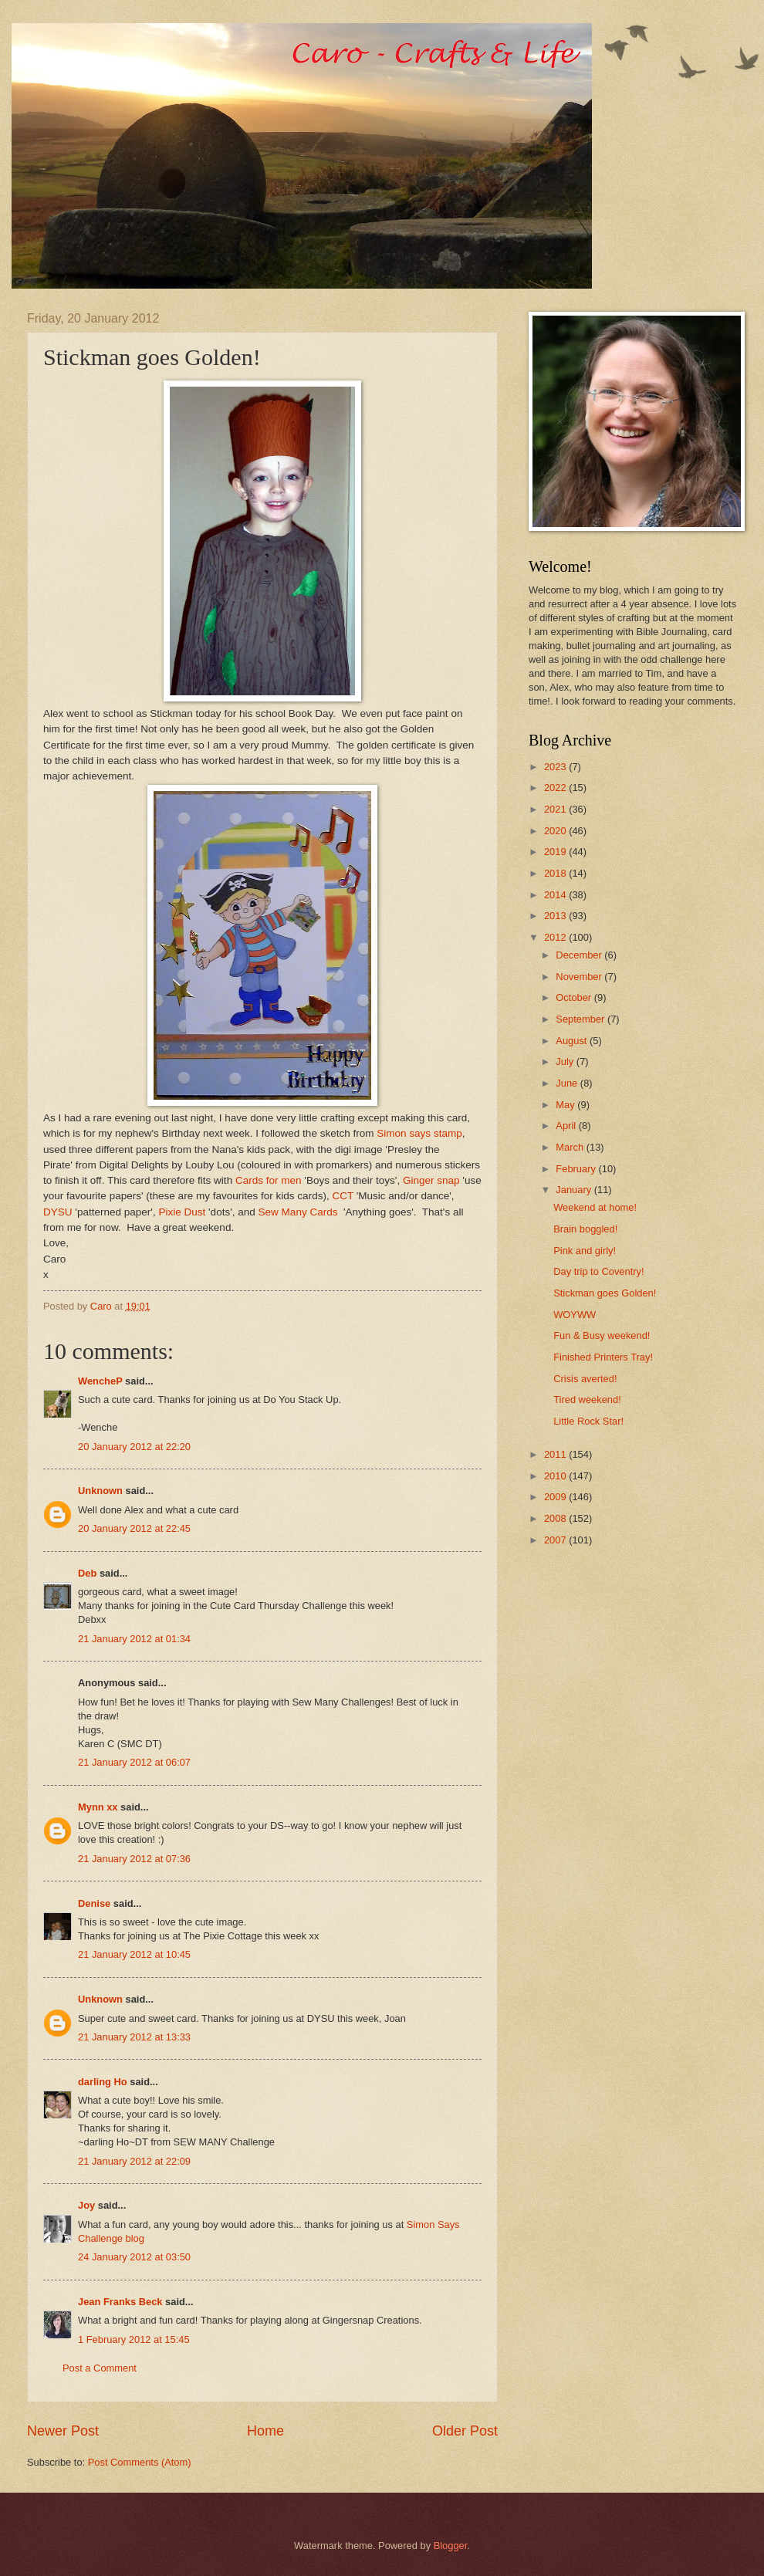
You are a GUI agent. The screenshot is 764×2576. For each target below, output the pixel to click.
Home (265, 2431)
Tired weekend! (587, 1399)
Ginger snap (431, 1180)
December (580, 955)
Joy (86, 2205)
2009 (556, 1497)
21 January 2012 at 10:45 (134, 1954)
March (571, 1147)
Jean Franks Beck (120, 2301)
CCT (342, 1196)
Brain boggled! (585, 1229)
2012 (556, 937)
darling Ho (102, 2082)
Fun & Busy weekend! (601, 1335)
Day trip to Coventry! (598, 1271)
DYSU (58, 1212)
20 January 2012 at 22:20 (134, 1446)
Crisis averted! (585, 1378)
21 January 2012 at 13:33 (134, 2037)
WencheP (100, 1381)
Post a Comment (100, 2368)
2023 (556, 766)
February (577, 1169)
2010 (556, 1476)
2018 (556, 873)
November (580, 976)
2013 (556, 915)
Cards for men (268, 1180)
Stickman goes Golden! (604, 1293)
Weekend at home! (595, 1207)
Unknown (100, 1490)
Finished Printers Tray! (603, 1357)
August (573, 1040)
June (568, 1083)
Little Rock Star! (588, 1421)
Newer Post (63, 2431)
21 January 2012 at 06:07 (134, 1762)
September (581, 1019)
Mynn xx (98, 1807)
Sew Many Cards (298, 1212)
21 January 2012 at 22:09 (134, 2161)
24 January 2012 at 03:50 (134, 2257)
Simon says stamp (419, 1133)
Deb (87, 1573)
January (574, 1189)
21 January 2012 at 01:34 (134, 1639)
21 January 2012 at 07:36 (134, 1858)
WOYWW (574, 1314)
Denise (95, 1903)
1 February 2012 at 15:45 (134, 2339)
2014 (556, 895)
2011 (556, 1454)
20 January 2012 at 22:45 (134, 1528)
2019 (556, 851)
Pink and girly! (584, 1250)
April (567, 1125)
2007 (556, 1540)
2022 (556, 787)
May (566, 1105)
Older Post (465, 2431)
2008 (556, 1518)
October (574, 997)
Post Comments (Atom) (139, 2462)
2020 (556, 831)
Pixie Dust (181, 1212)
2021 (556, 809)
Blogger (451, 2545)
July (566, 1061)
